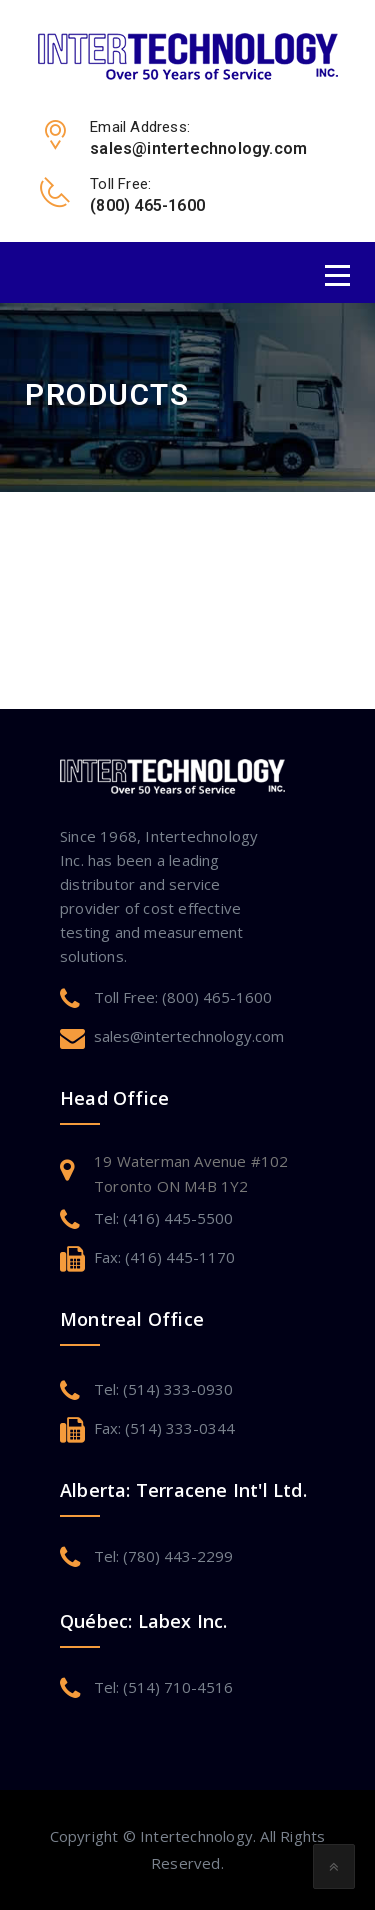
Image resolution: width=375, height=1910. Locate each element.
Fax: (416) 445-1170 (164, 1257)
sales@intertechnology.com (189, 1036)
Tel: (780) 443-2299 (163, 1556)
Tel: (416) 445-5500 (163, 1218)
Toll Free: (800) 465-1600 (183, 997)
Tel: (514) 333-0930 (163, 1389)
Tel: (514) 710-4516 (163, 1687)
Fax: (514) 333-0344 (164, 1428)
